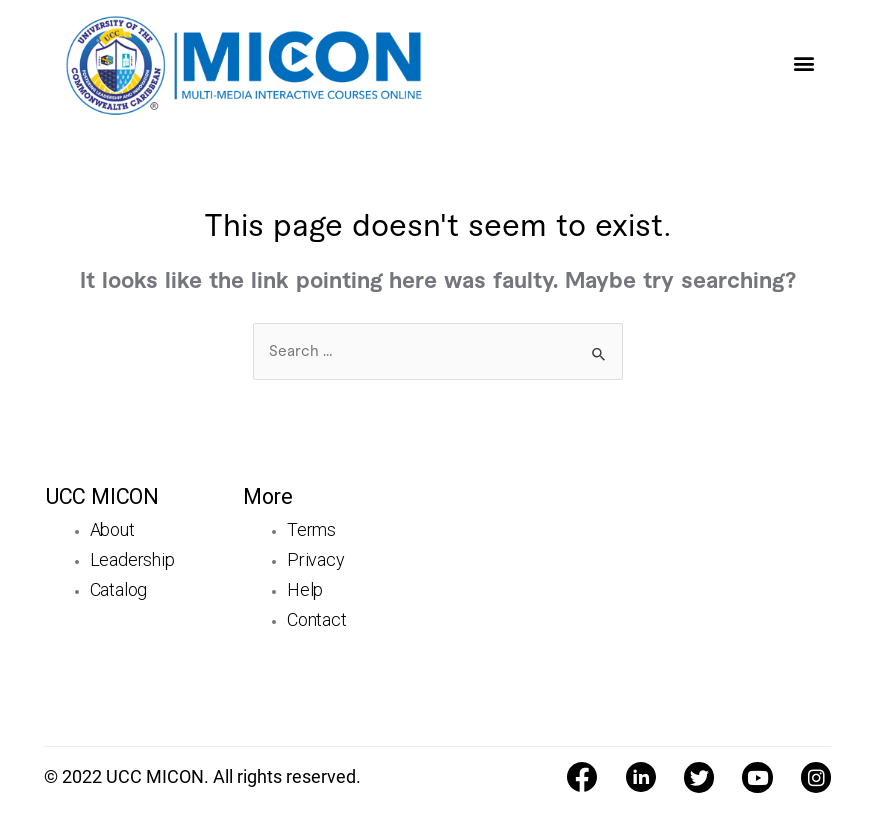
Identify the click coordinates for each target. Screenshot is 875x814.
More (267, 496)
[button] (803, 62)
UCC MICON (102, 496)
